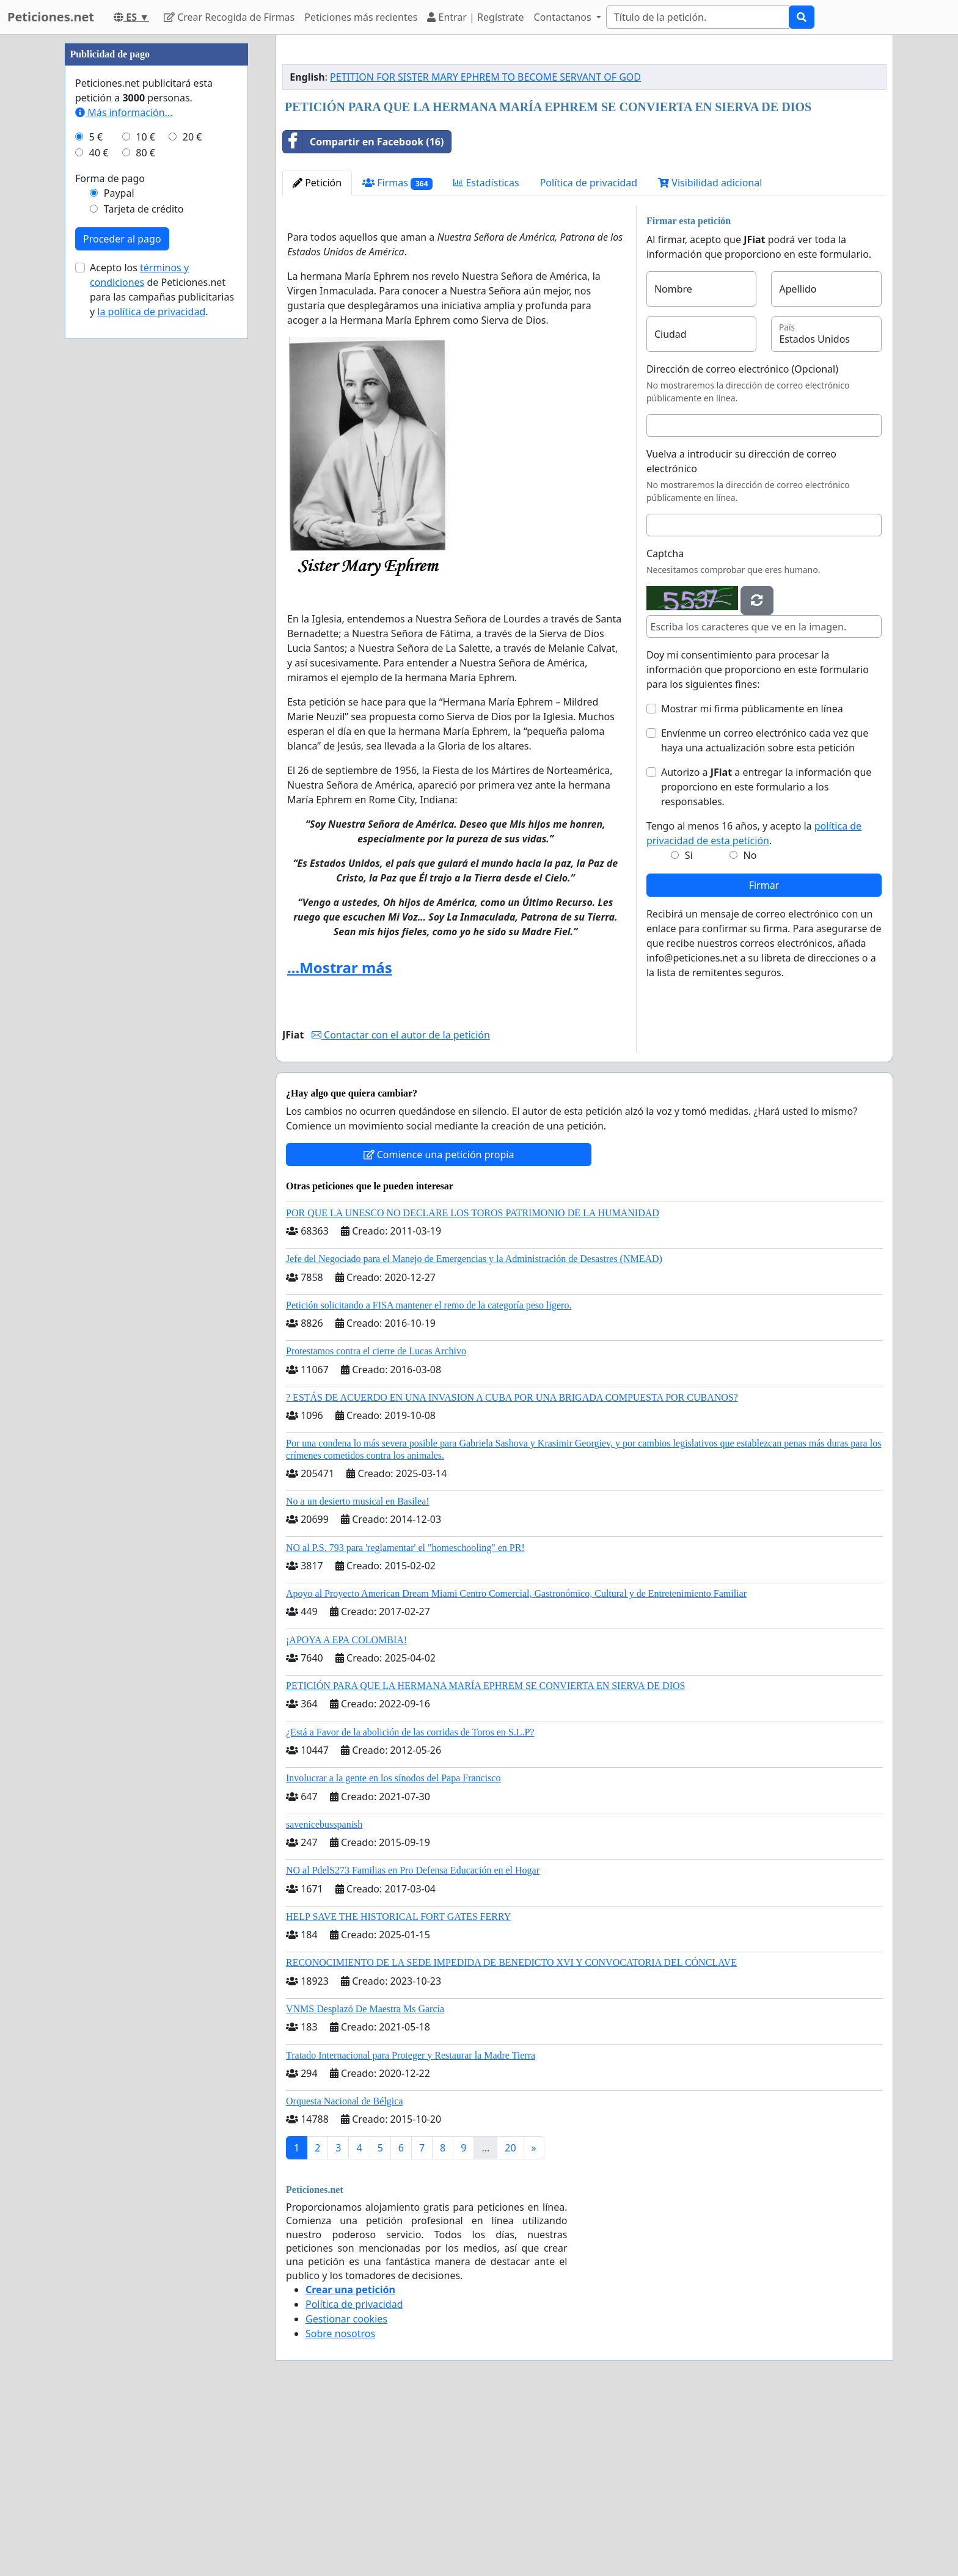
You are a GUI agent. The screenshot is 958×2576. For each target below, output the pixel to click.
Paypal (119, 559)
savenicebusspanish (324, 1995)
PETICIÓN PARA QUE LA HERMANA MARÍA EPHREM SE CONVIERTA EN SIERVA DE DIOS (485, 1857)
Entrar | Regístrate (475, 17)
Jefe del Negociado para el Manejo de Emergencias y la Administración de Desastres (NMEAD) (474, 1430)
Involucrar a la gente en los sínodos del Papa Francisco (393, 1949)
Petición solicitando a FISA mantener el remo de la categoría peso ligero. (428, 1476)
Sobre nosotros (340, 2504)
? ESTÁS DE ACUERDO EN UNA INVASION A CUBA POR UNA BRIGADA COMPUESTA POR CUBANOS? (512, 1568)
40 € (99, 519)
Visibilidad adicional (710, 353)
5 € (96, 503)
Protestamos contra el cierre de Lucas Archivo (376, 1522)
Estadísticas (486, 353)
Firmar (764, 1056)
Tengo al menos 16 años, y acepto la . (753, 1004)
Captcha (665, 724)
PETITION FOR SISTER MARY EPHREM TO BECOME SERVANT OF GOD (485, 248)
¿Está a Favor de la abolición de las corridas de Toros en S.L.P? (410, 1903)
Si (689, 1026)
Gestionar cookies (346, 2490)
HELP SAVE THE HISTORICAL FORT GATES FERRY (398, 2087)
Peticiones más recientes (360, 17)
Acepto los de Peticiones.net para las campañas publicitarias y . (162, 656)
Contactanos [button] (564, 17)
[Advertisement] (584, 139)
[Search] (697, 17)
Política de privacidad (589, 353)
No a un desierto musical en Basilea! (358, 1672)
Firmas (397, 354)
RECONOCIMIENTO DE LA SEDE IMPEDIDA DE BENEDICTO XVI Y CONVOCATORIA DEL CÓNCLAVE (511, 2133)
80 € (145, 519)
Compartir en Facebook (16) (363, 313)
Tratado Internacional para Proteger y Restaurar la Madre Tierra (410, 2226)
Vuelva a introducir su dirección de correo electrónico (741, 632)
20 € (192, 503)
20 (510, 2319)
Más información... (123, 479)
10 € (145, 503)
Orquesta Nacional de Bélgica (344, 2272)
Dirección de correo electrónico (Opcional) (742, 540)
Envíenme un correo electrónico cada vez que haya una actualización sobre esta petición (764, 911)
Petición (317, 353)
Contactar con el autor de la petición (401, 1206)
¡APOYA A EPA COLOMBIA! (346, 1811)
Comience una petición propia (439, 1325)
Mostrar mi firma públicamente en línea (752, 879)
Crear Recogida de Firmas (229, 17)
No (750, 1026)
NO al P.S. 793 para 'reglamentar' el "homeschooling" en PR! (405, 1718)
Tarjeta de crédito (144, 575)
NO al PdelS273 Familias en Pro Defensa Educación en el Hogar (412, 2041)
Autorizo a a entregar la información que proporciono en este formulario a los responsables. (766, 957)
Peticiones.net (50, 17)
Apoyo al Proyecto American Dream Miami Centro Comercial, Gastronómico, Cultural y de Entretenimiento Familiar (516, 1764)
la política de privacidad (151, 678)
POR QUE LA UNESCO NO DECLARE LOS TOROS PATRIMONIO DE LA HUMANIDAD (472, 1384)
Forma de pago (110, 545)
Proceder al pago (122, 605)
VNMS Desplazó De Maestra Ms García (365, 2180)
